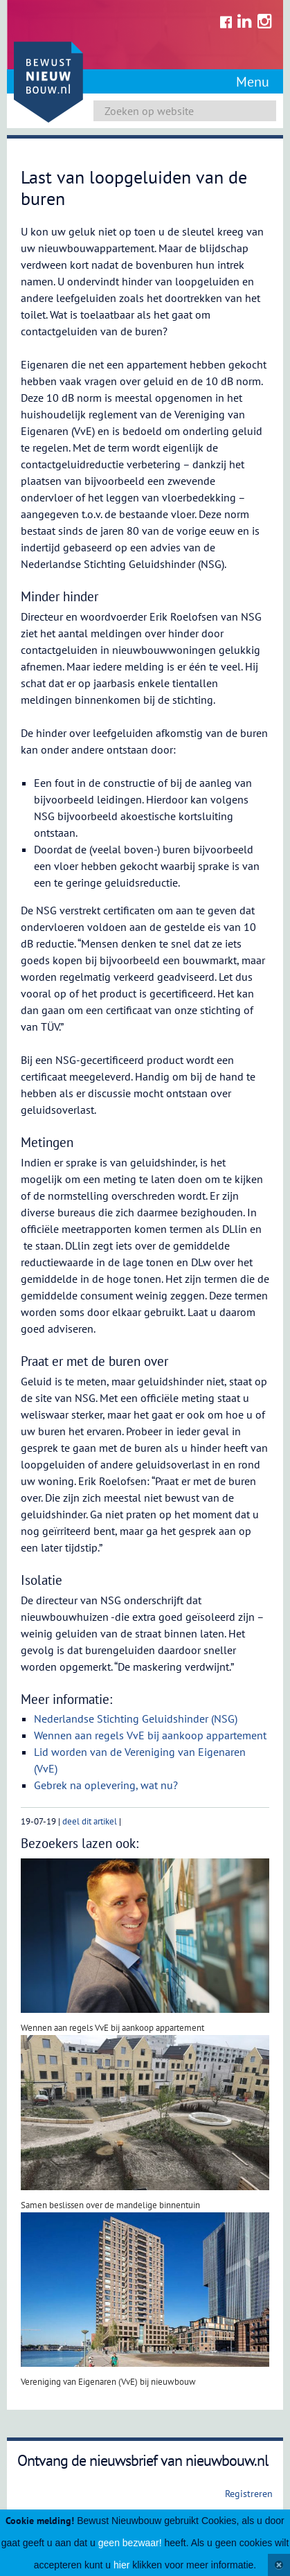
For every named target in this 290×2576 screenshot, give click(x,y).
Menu (252, 82)
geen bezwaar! (130, 2542)
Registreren (249, 2493)
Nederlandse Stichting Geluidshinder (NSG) (135, 1718)
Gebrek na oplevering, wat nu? (107, 1785)
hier (121, 2564)
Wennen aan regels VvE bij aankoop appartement (150, 1735)
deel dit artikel (89, 1821)
